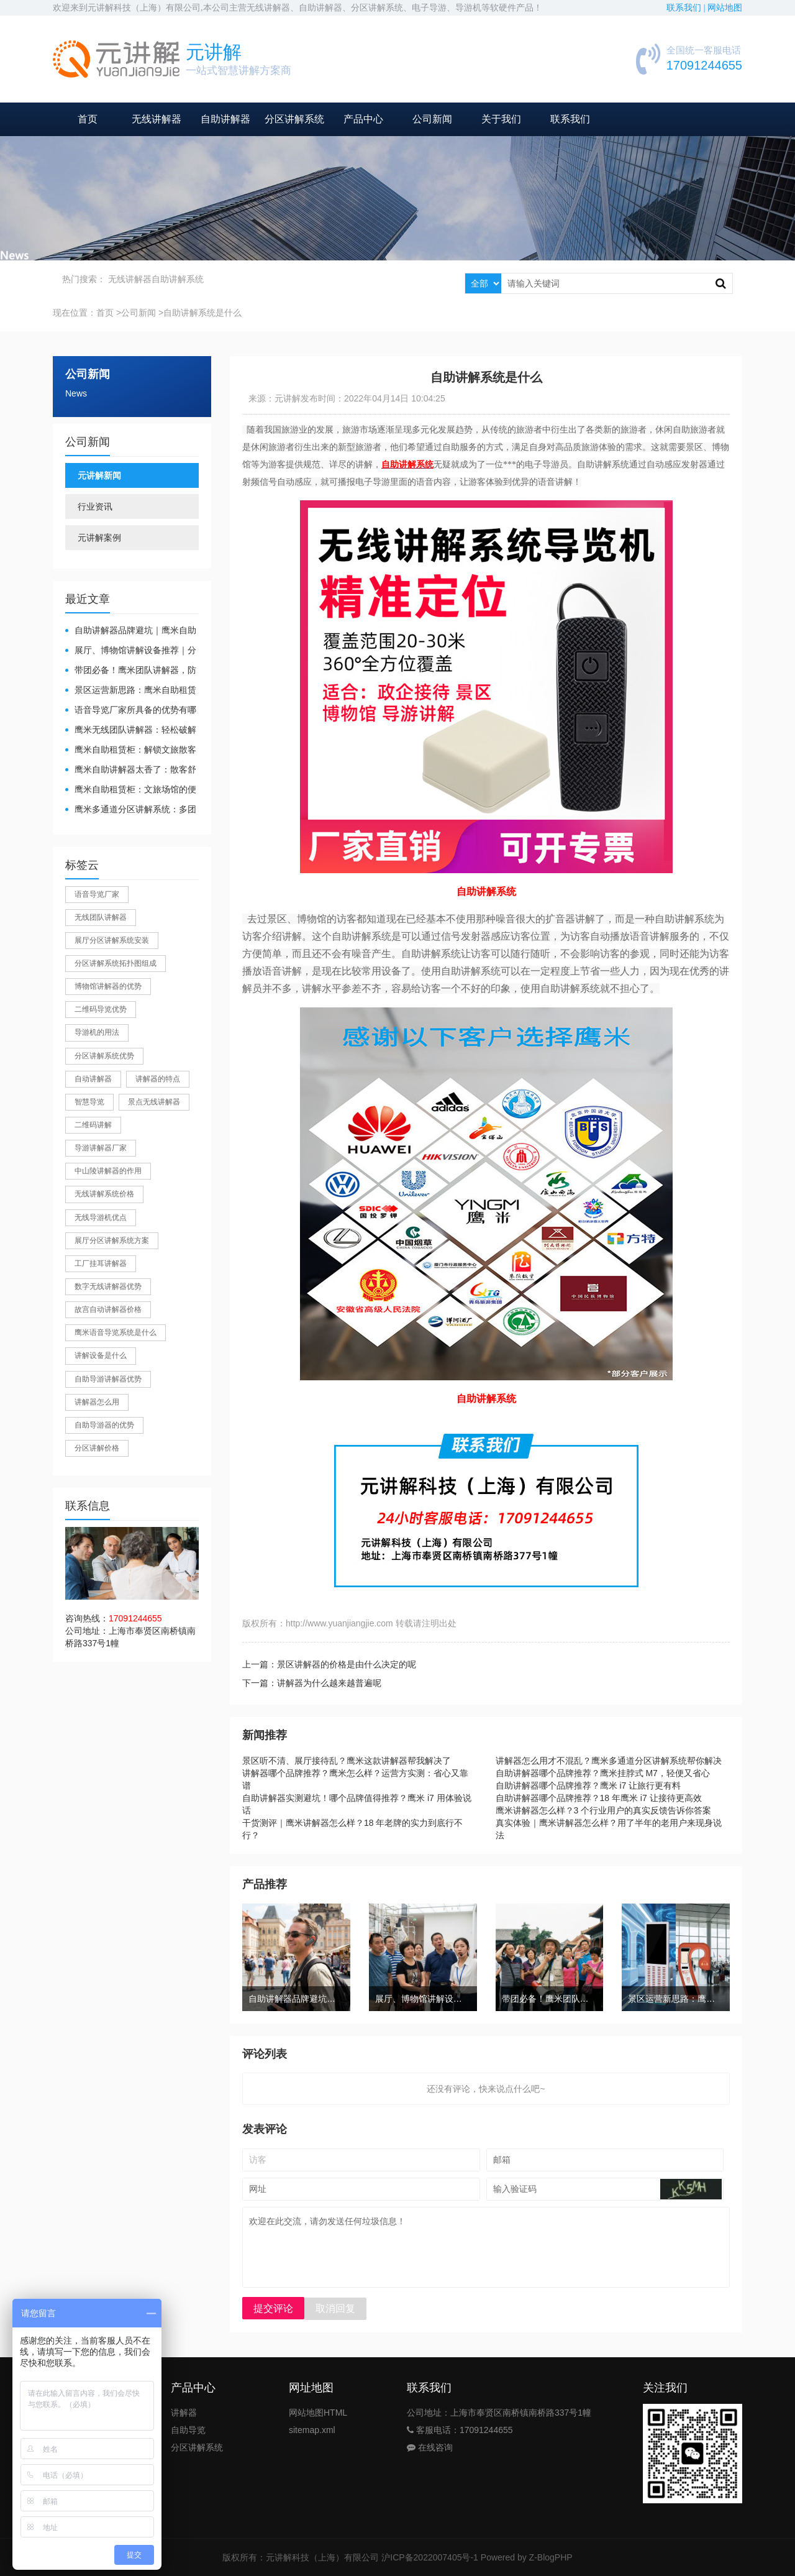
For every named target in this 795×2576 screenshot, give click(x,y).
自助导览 (188, 2430)
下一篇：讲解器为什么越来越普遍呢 (311, 1683)
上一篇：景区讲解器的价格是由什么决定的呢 (329, 1664)
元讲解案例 (99, 538)
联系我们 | (686, 7)
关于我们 (501, 119)
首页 (88, 119)
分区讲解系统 (294, 119)
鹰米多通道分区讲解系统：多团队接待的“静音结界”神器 (130, 810)
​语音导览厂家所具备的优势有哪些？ (130, 711)
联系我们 (570, 119)
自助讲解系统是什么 (202, 313)
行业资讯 (95, 506)
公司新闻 (432, 119)
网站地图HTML (318, 2413)
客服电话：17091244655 (460, 2430)
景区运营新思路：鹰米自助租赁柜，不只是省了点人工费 (130, 691)
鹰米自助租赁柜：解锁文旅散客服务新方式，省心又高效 (130, 750)
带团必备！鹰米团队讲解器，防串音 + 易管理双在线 (130, 671)
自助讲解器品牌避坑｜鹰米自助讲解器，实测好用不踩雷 (130, 631)
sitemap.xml (312, 2430)
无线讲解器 (156, 119)
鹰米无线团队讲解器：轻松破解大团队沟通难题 (130, 730)
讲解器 (184, 2413)
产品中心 (363, 119)
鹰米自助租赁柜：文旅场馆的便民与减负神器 (130, 790)
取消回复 (335, 2308)
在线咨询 (430, 2447)
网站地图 (724, 7)
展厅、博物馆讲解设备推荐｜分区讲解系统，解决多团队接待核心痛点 (130, 651)
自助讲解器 (225, 119)
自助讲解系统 (178, 279)
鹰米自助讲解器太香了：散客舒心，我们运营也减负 (130, 770)
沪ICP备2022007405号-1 (429, 2557)
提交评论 (273, 2308)
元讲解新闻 (99, 475)
